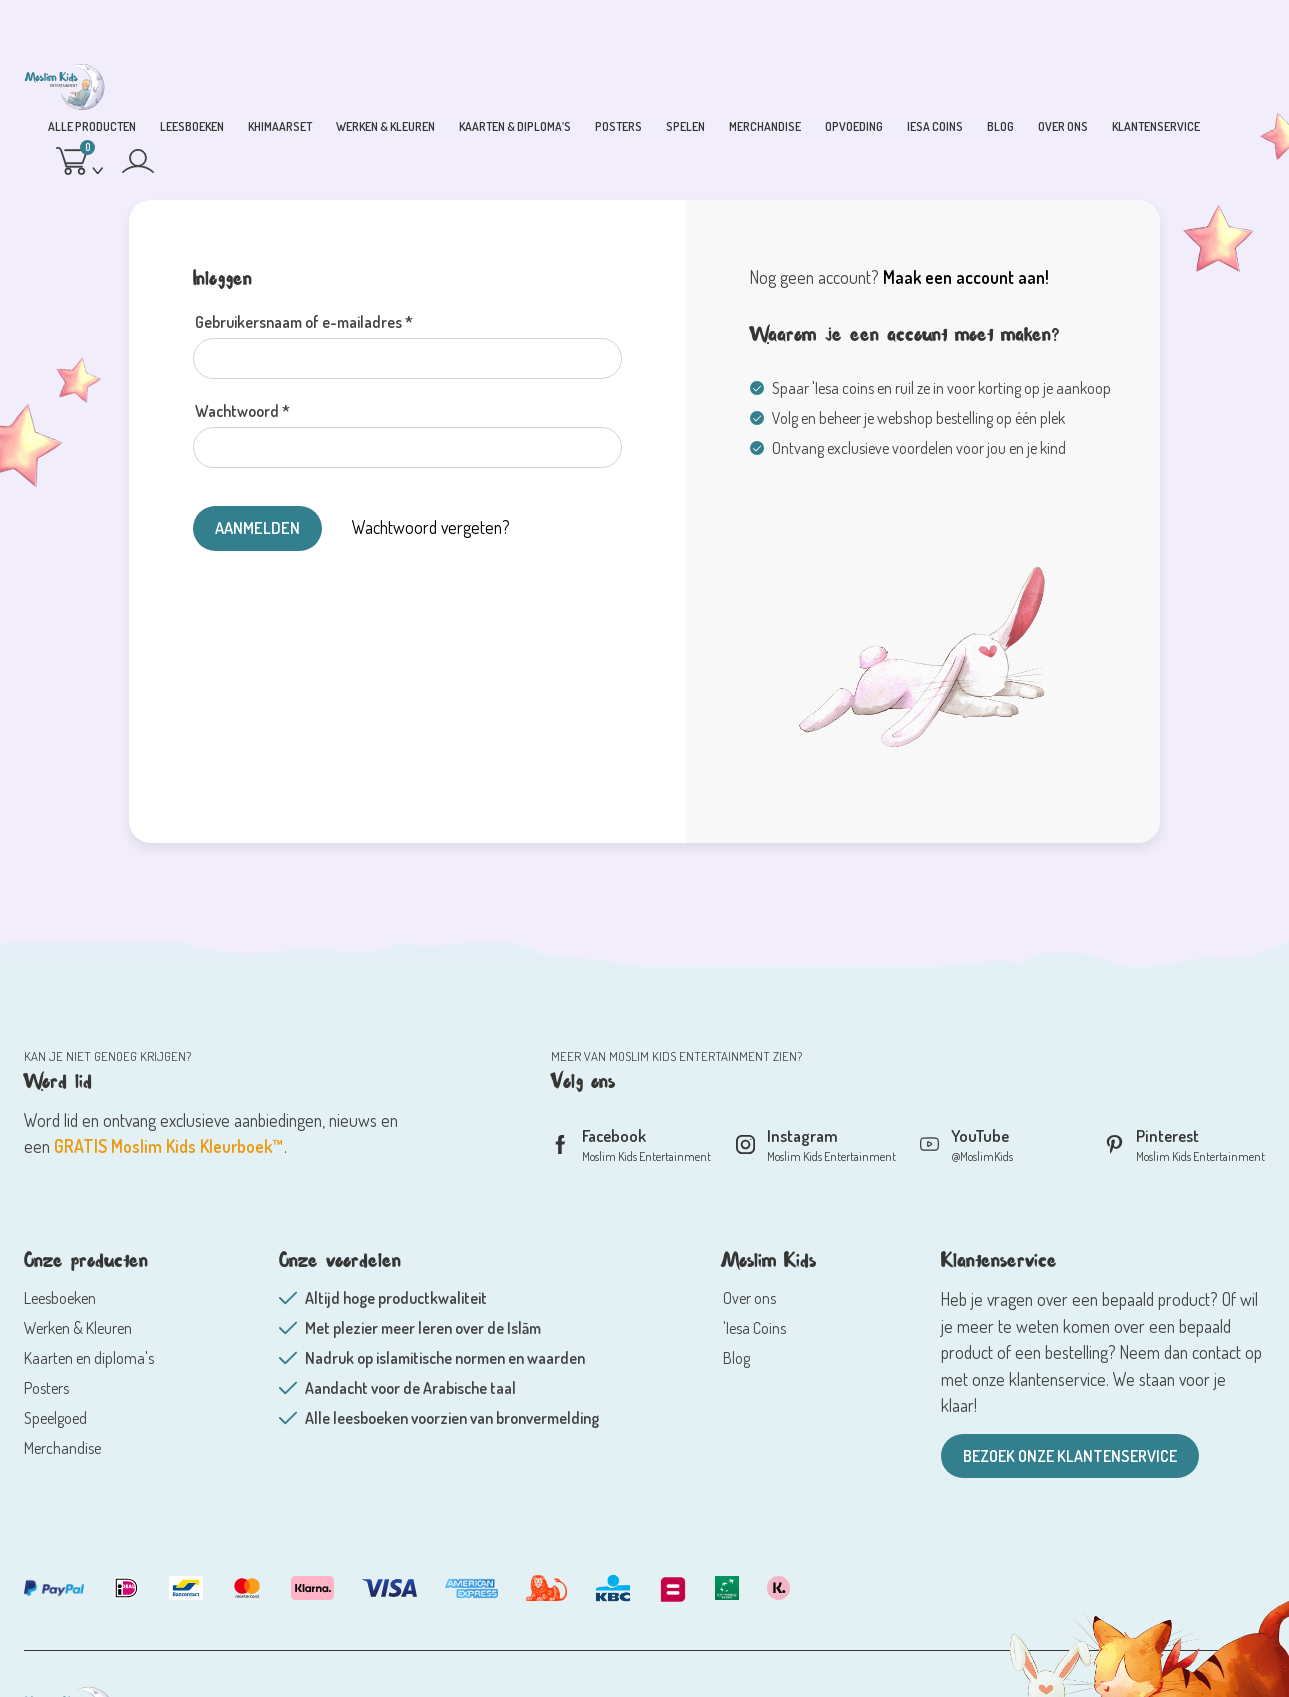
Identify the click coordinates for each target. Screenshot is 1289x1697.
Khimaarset (280, 126)
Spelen (685, 126)
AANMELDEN (259, 527)
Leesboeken (192, 126)
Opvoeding (854, 126)
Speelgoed (55, 1419)
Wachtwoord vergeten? (434, 527)
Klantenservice (1156, 126)
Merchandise (765, 126)
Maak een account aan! (966, 277)
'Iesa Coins (754, 1329)
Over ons (1063, 126)
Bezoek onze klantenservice (1070, 1457)
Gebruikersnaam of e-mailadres (304, 322)
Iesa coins (935, 126)
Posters (618, 126)
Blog (736, 1359)
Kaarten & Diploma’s (515, 126)
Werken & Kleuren (385, 126)
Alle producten (92, 126)
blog (1000, 126)
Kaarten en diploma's (89, 1359)
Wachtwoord (242, 411)
